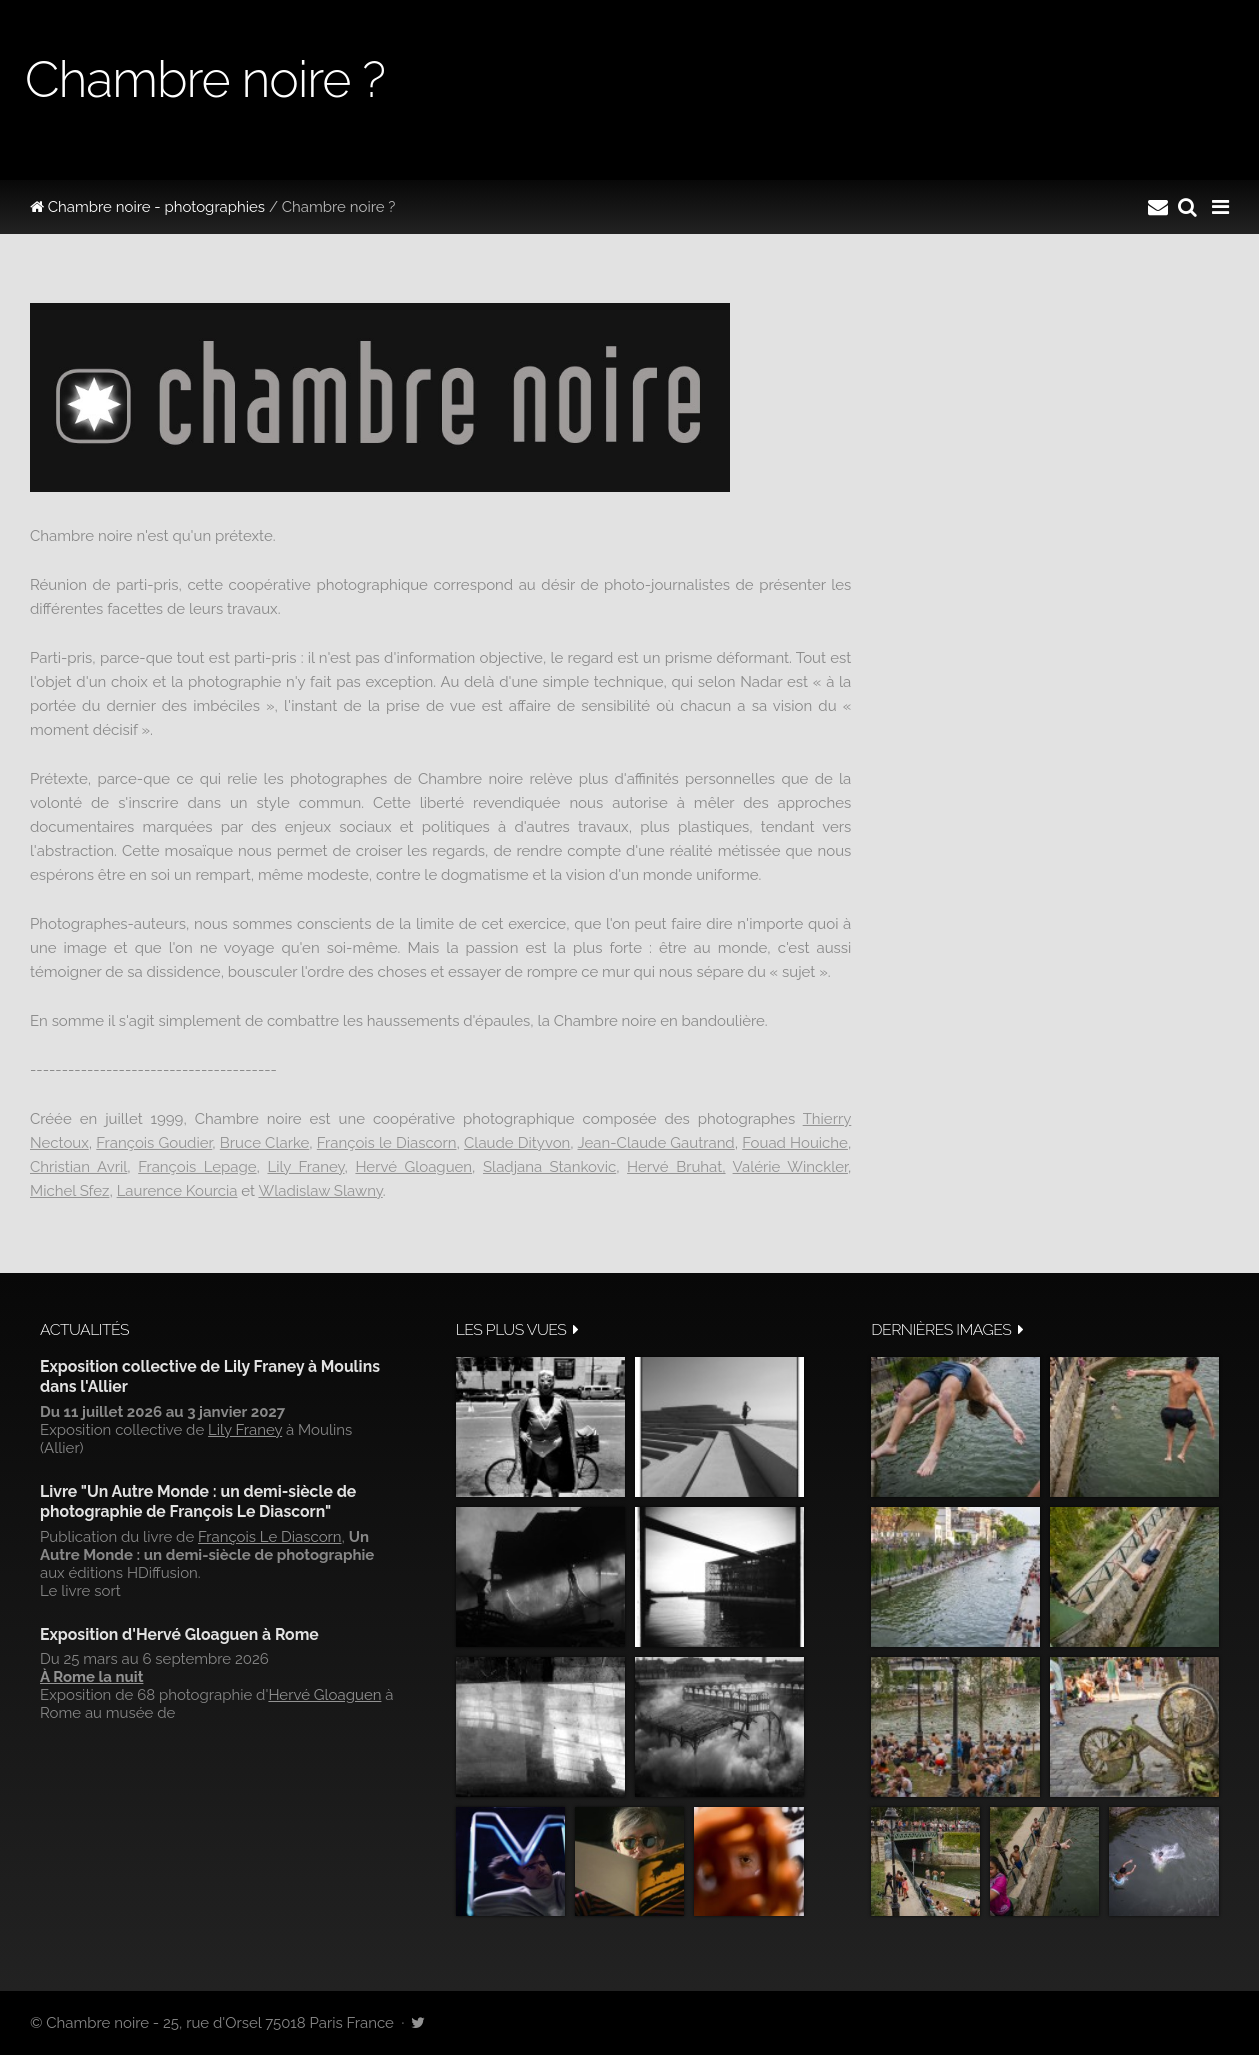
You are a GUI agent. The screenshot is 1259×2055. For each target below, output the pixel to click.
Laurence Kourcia (177, 1191)
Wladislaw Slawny (320, 1191)
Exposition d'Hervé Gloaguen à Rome (179, 1634)
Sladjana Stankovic (549, 1167)
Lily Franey (305, 1167)
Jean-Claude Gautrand (655, 1143)
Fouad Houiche (795, 1143)
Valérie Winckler (790, 1167)
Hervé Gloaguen (413, 1167)
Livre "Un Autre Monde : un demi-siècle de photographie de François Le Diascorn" (198, 1501)
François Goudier (154, 1143)
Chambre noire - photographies (147, 207)
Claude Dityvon (517, 1143)
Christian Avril (78, 1167)
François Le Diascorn (270, 1537)
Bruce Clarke (264, 1143)
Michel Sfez (69, 1191)
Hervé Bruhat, (676, 1167)
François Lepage (197, 1167)
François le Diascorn (387, 1143)
